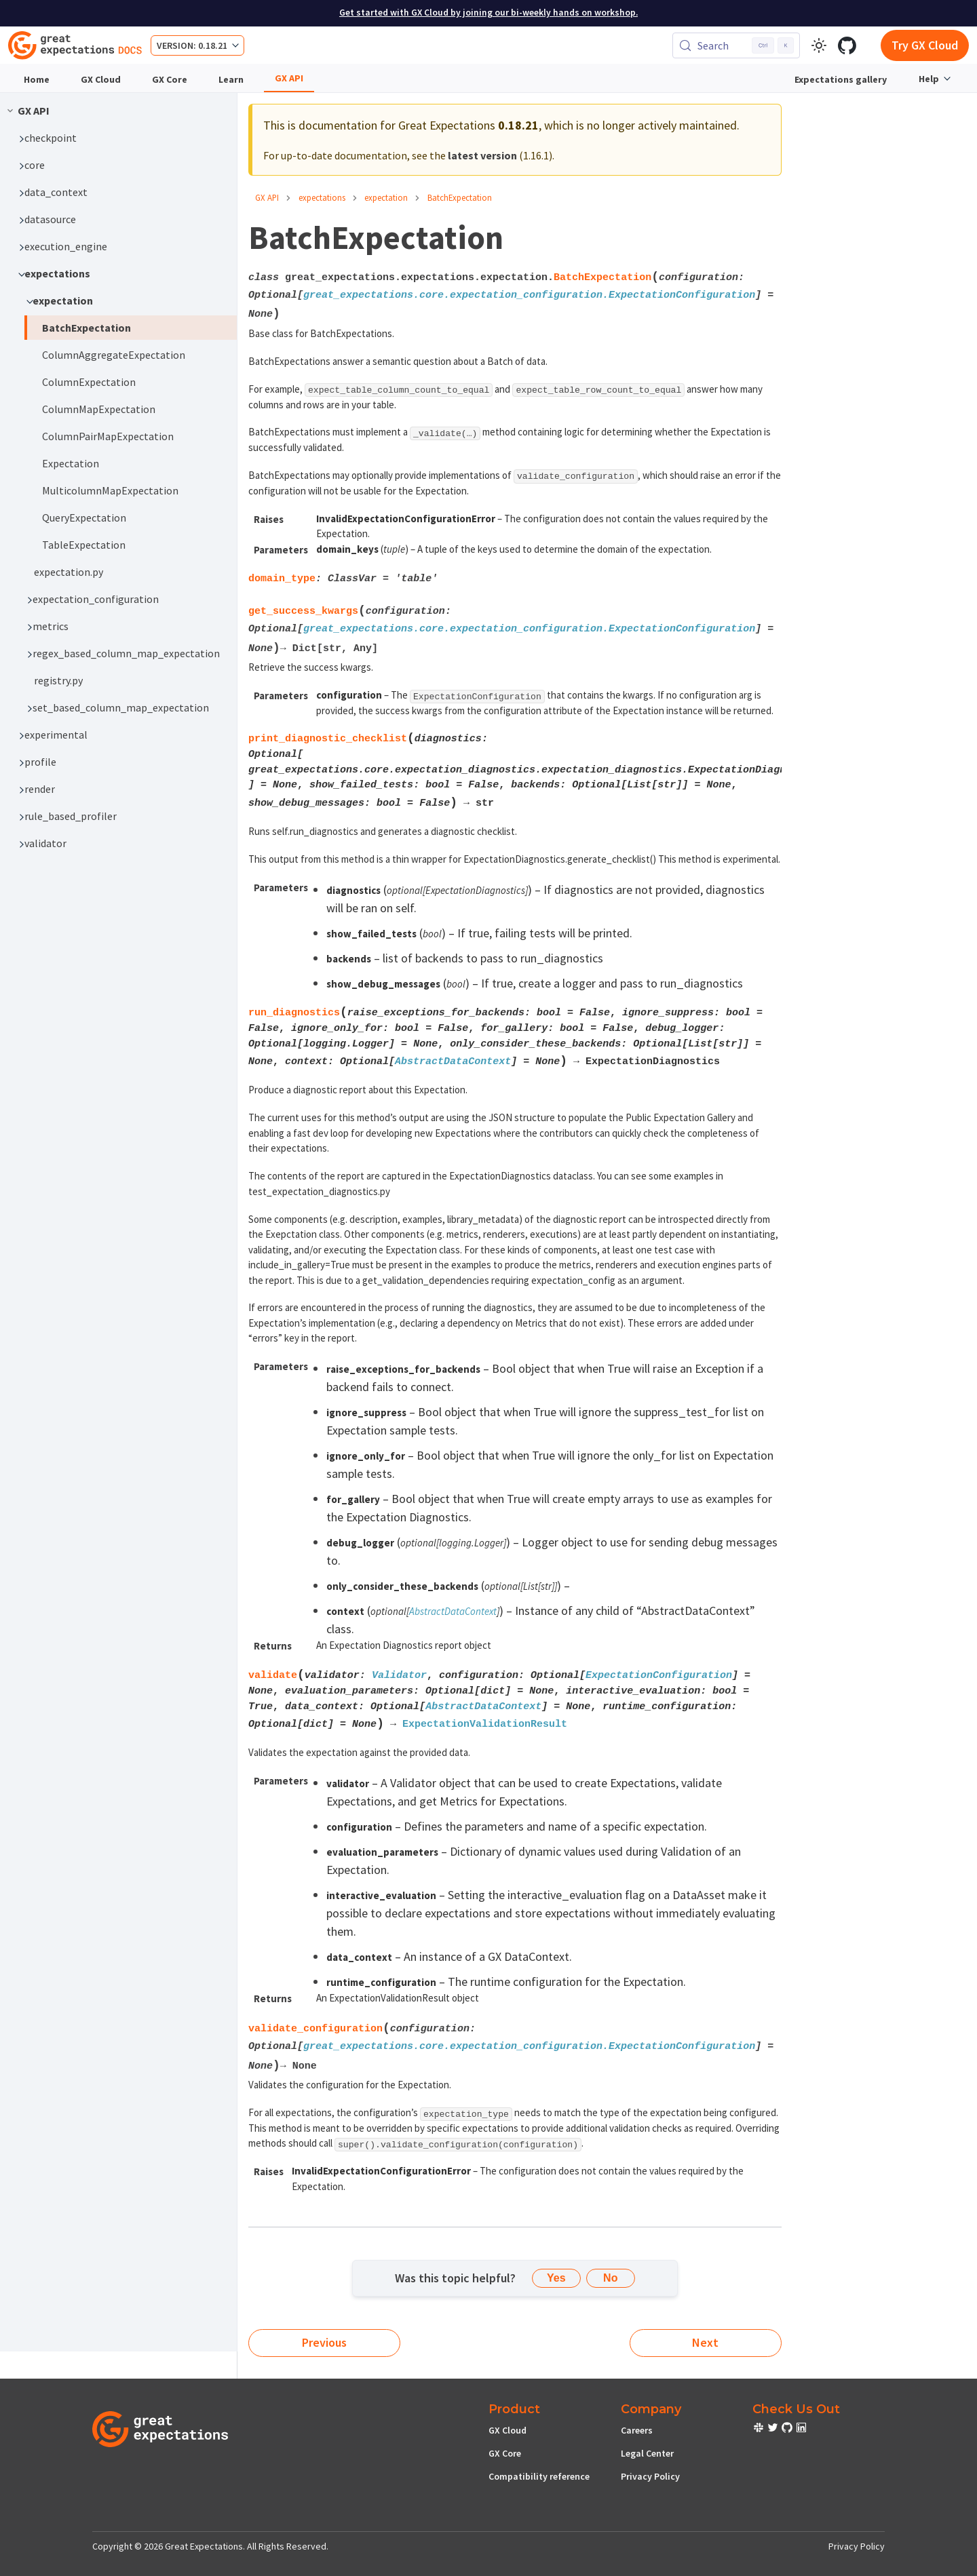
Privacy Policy (650, 2476)
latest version (482, 155)
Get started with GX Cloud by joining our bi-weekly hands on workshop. (488, 12)
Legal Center (647, 2453)
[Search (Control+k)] (736, 45)
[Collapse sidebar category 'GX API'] (10, 110)
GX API (289, 78)
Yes (556, 2278)
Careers (637, 2430)
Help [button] (929, 79)
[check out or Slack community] (759, 2429)
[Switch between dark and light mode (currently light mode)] (819, 45)
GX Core (169, 79)
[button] (124, 137)
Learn (231, 79)
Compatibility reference (539, 2476)
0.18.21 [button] (212, 45)
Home (37, 79)
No (610, 2278)
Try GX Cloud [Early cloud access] (925, 45)
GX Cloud (101, 79)
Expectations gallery (840, 79)
